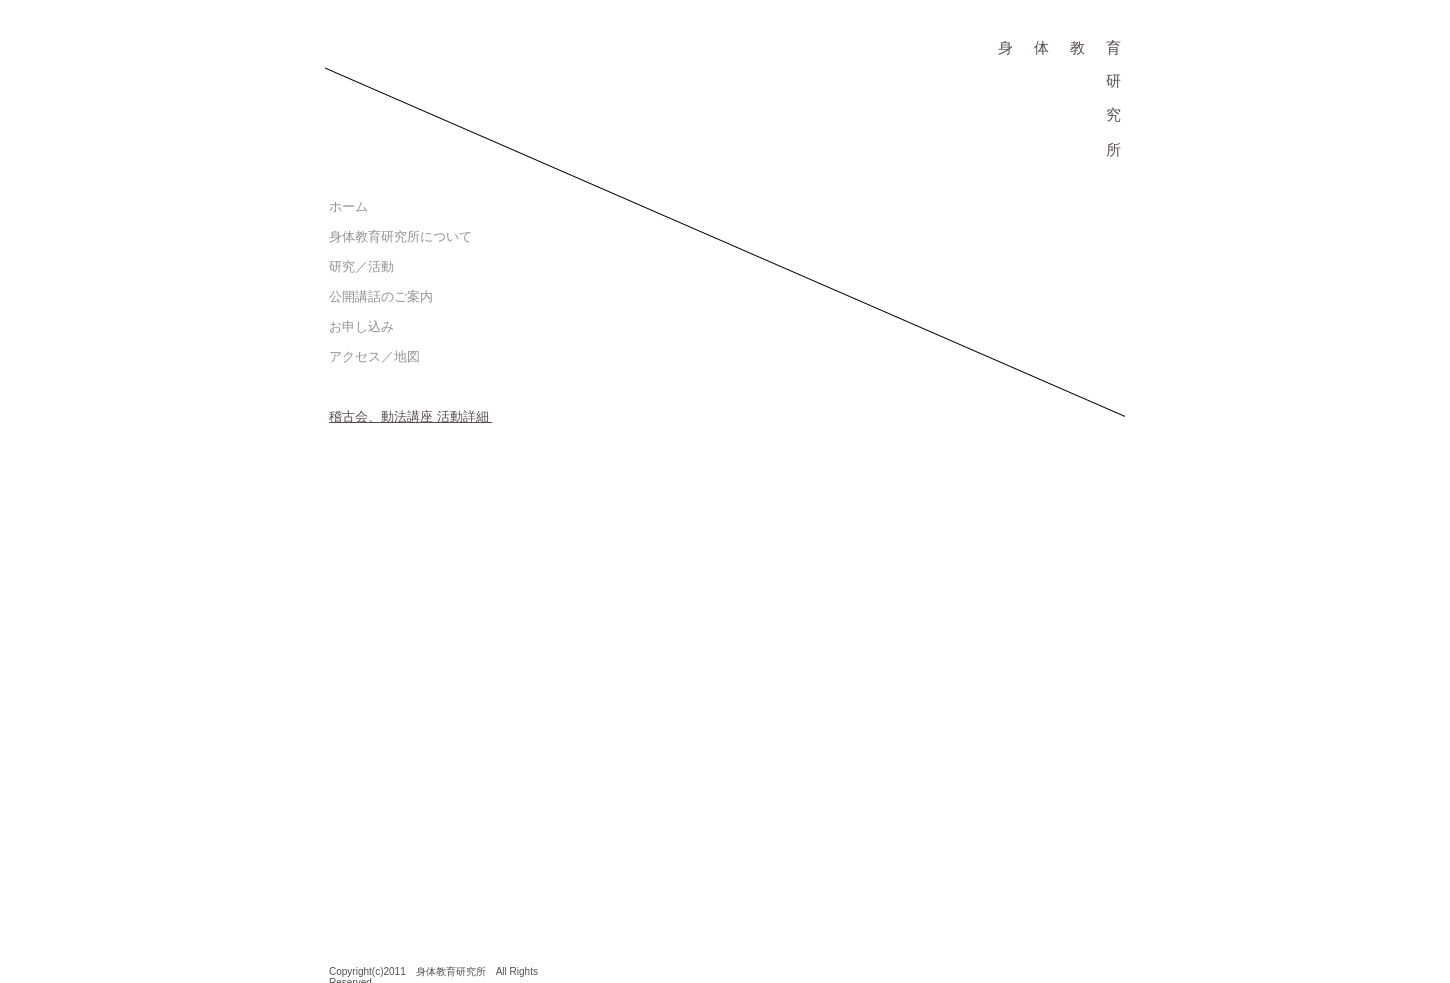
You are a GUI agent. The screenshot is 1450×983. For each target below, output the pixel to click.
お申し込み (361, 326)
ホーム (348, 206)
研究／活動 (361, 266)
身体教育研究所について (400, 236)
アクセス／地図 (374, 356)
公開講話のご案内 (381, 296)
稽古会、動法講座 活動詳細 (410, 416)
